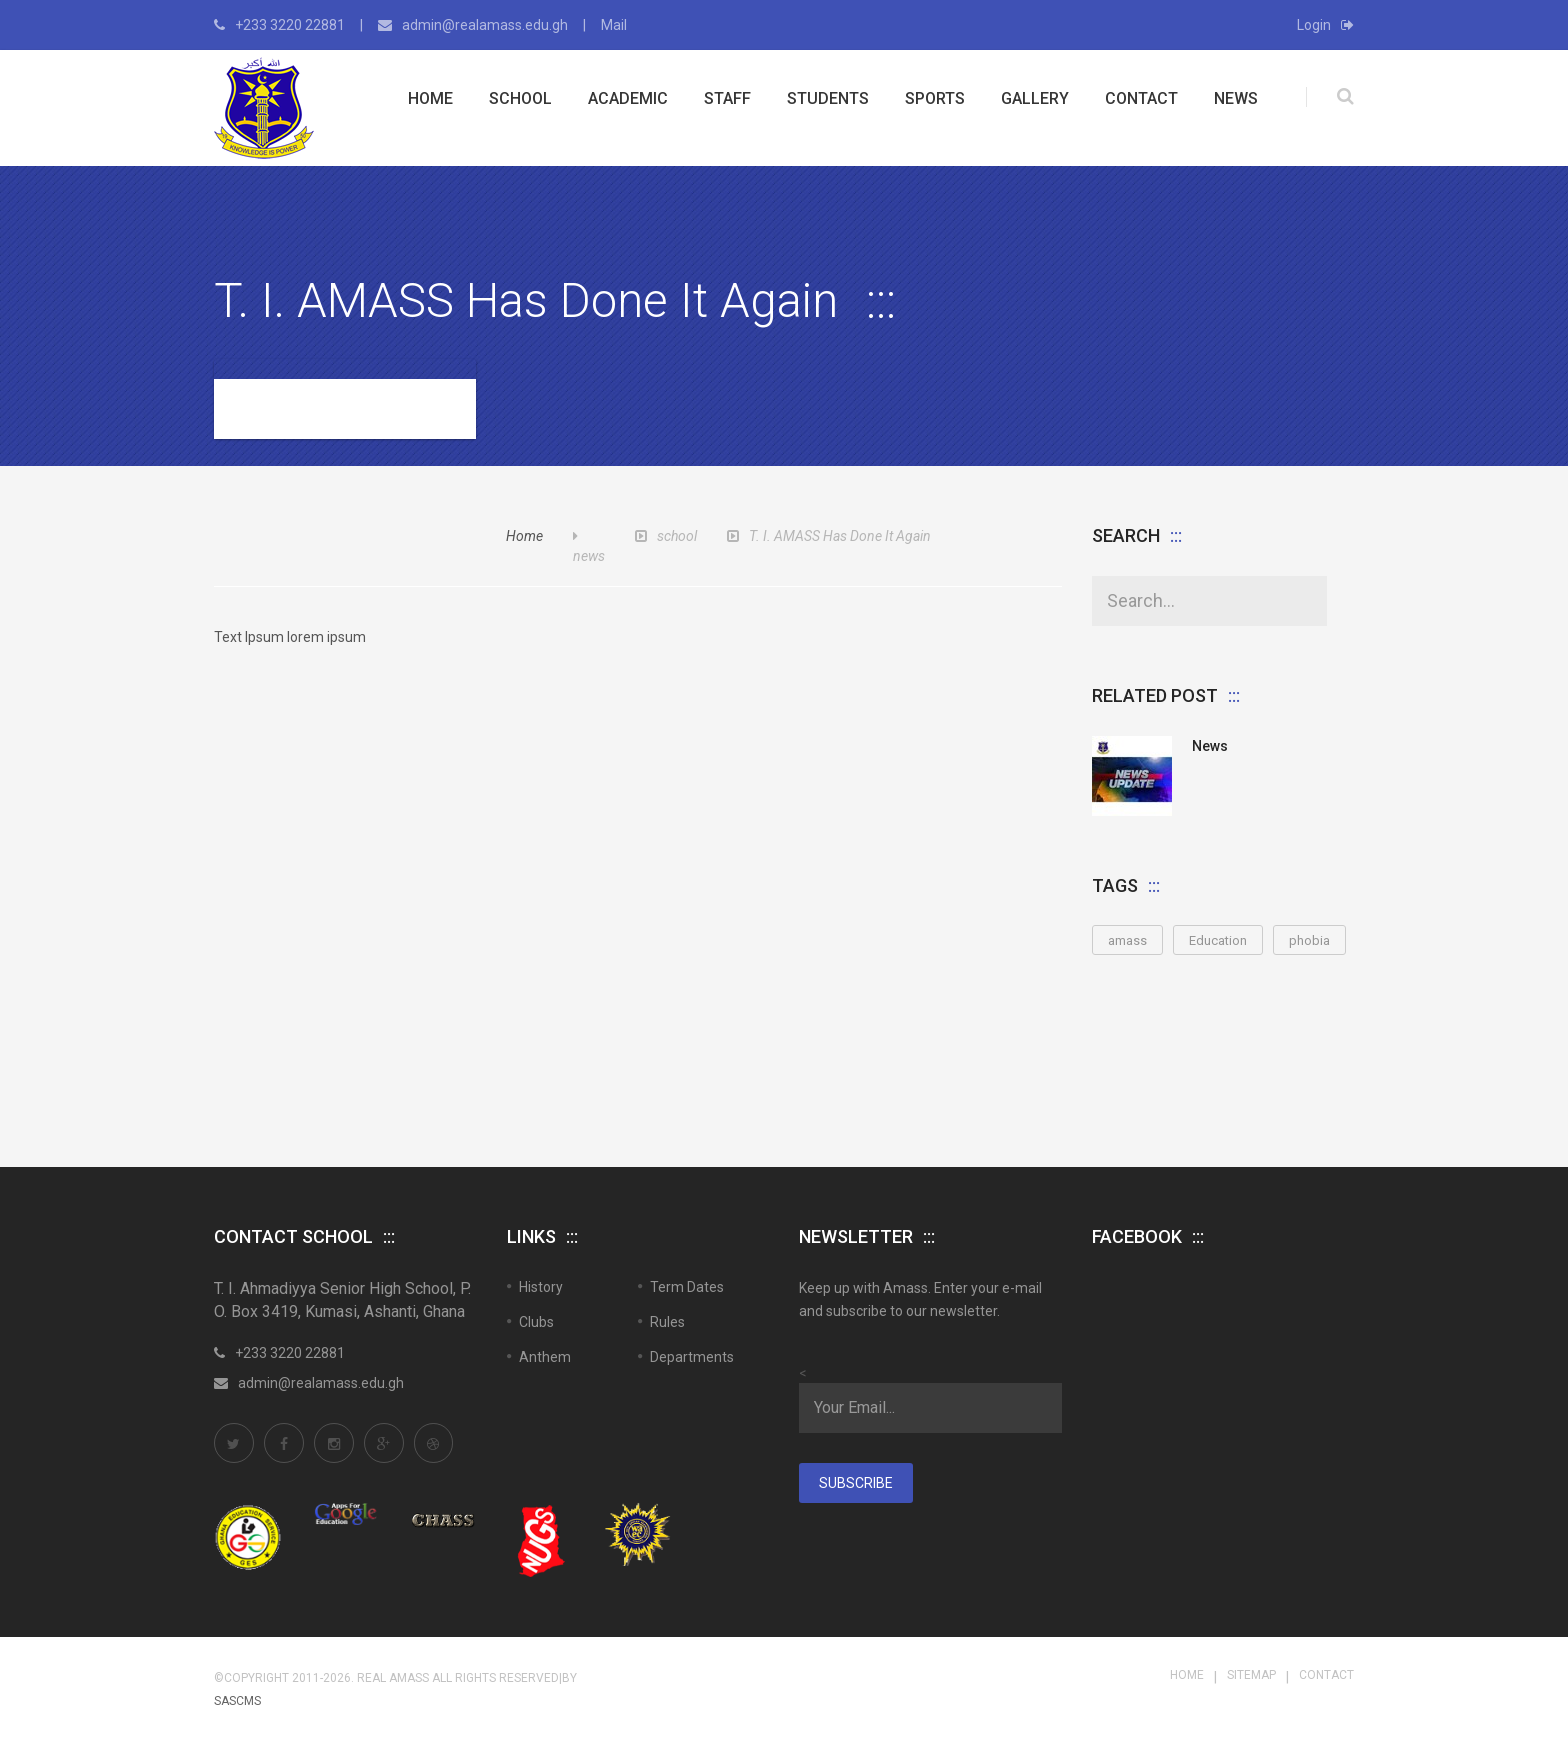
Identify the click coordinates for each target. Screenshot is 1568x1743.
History (541, 1287)
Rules (667, 1322)
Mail (614, 25)
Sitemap (1251, 1675)
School (520, 98)
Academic (628, 98)
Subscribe (856, 1483)
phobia (1309, 940)
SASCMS (237, 1701)
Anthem (545, 1357)
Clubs (536, 1322)
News (1236, 98)
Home (430, 98)
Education (1218, 940)
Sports (935, 98)
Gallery (1035, 98)
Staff (727, 98)
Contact (1141, 98)
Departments (692, 1357)
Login (1325, 25)
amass (1127, 940)
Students (828, 98)
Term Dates (687, 1287)
